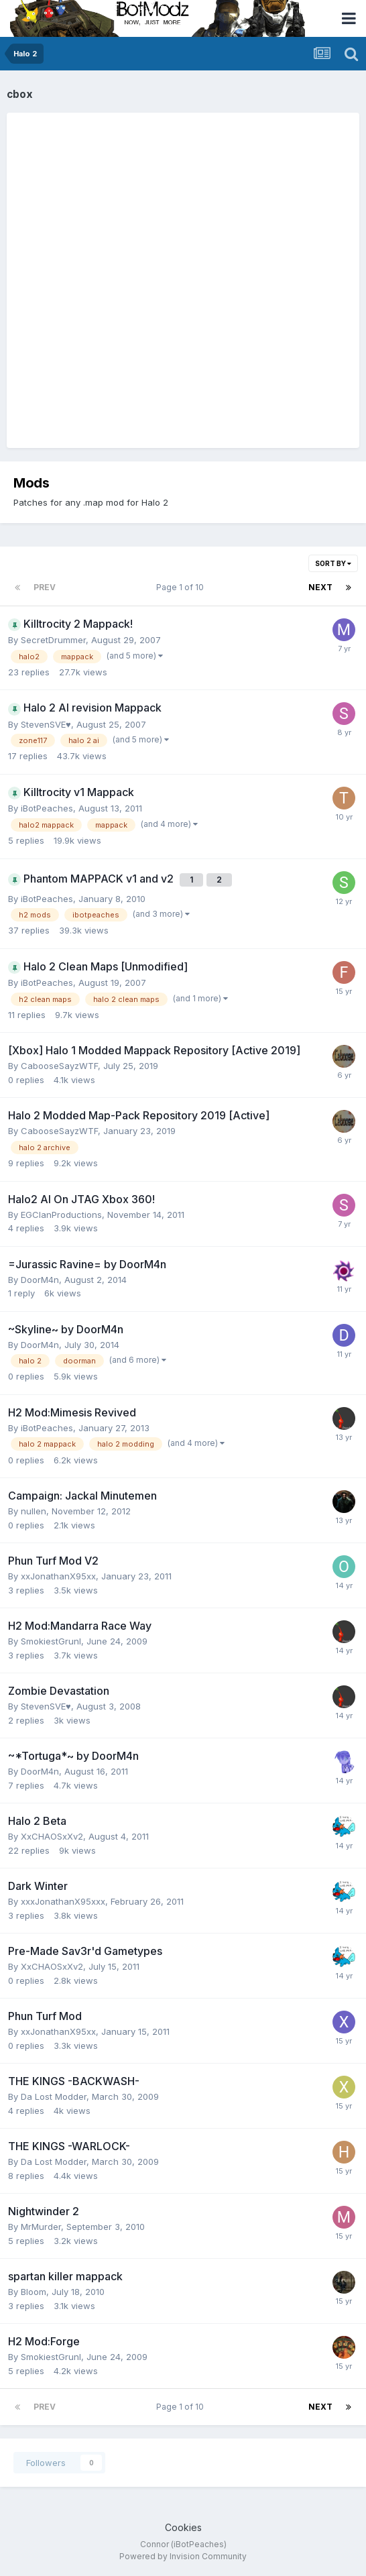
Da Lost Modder (53, 2096)
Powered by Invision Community (183, 2556)
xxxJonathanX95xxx (63, 1901)
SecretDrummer (53, 639)
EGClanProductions (61, 1214)
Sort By (333, 563)
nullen (33, 1511)
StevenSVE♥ (46, 724)
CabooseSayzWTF (59, 1065)
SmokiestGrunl (51, 1641)
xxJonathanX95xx (58, 1576)
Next (320, 587)
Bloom (33, 2291)
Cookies (183, 2527)
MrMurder (41, 2226)
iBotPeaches (47, 808)
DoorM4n (40, 1279)
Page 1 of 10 (182, 587)
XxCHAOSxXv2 (52, 1836)
